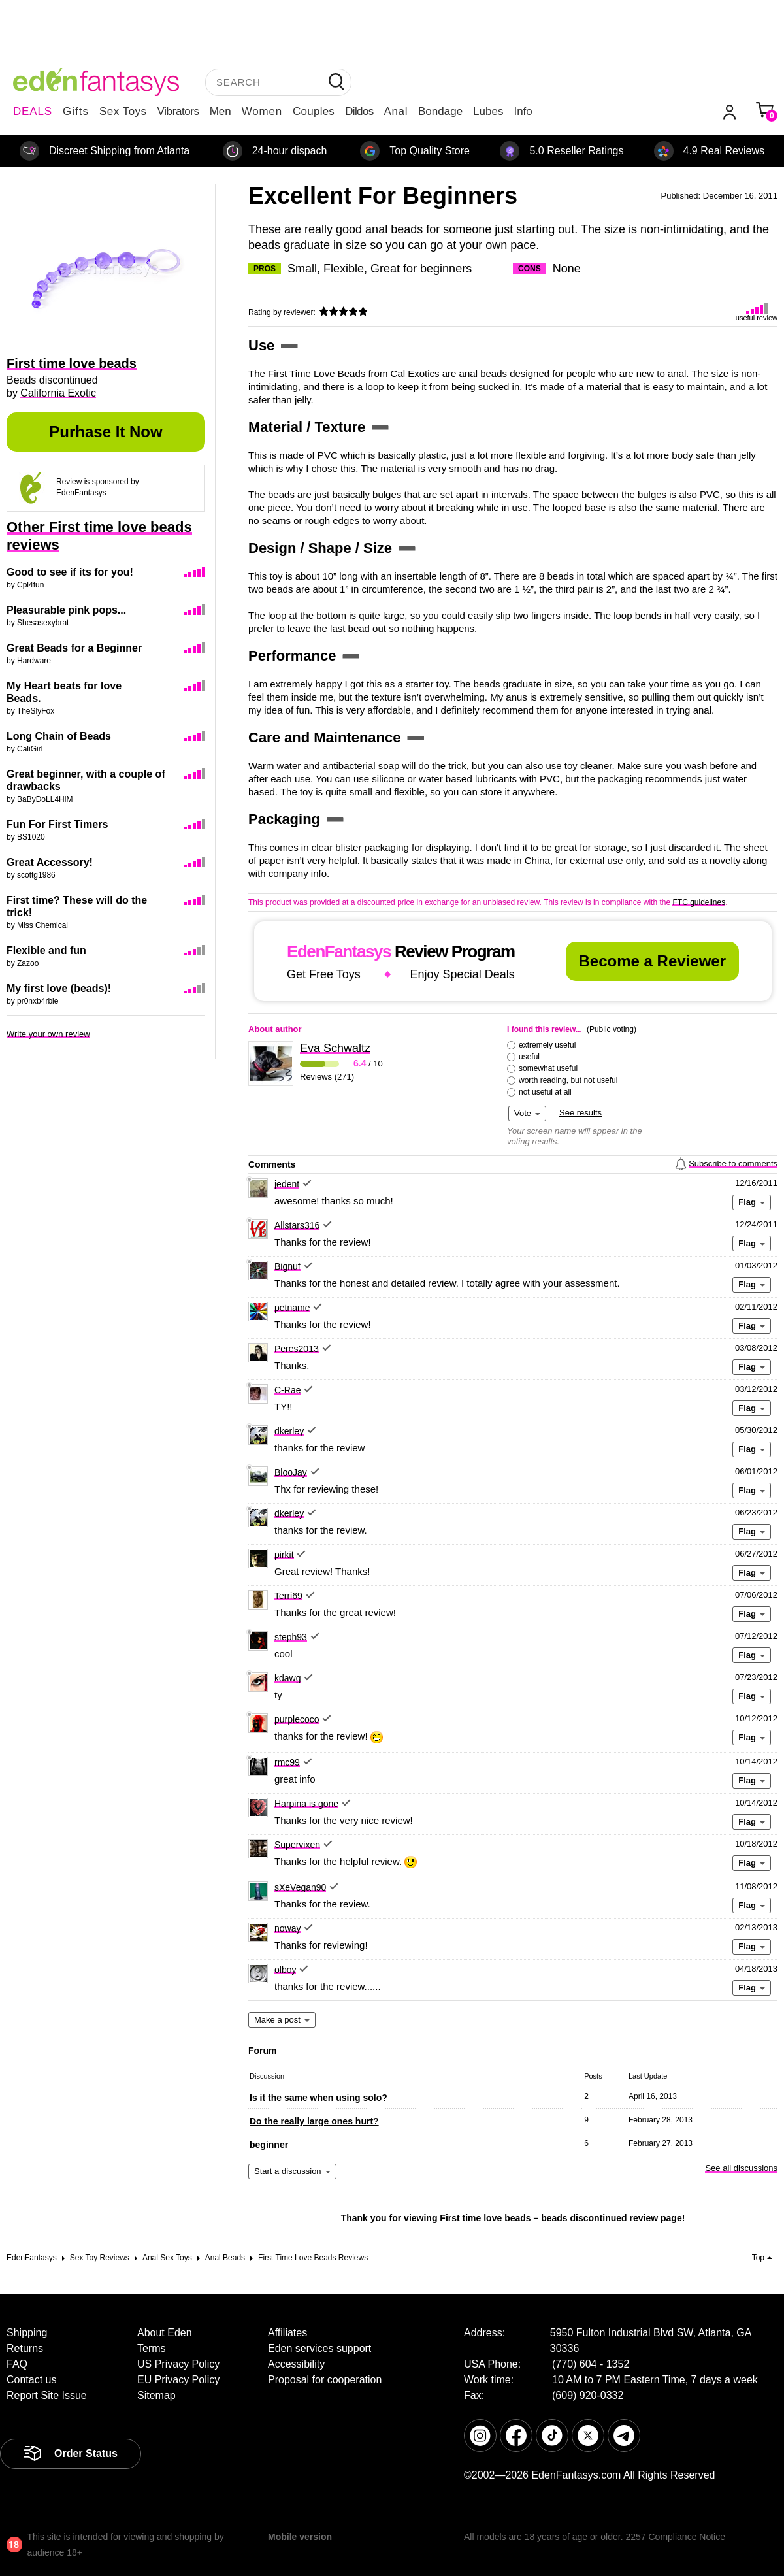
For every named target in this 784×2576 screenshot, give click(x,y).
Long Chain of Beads (59, 736)
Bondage (440, 111)
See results (580, 1112)
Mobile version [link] (300, 2537)
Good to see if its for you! (70, 572)
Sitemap (156, 2395)
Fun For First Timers (57, 824)
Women (262, 111)
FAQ (17, 2364)
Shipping (27, 2332)
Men (220, 111)
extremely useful (547, 1044)
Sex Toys (123, 111)
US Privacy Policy (178, 2364)
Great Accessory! (50, 862)
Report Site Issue (47, 2395)
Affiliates (287, 2332)
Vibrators (178, 111)
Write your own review (48, 1034)
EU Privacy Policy (178, 2379)
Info (523, 111)
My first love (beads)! (59, 988)
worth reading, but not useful (568, 1080)
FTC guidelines (698, 902)
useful (529, 1056)
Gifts (76, 111)
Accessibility (296, 2364)
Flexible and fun (46, 950)
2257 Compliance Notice (675, 2537)
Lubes (488, 111)
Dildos (359, 111)
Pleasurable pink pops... (66, 610)
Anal (396, 111)
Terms (151, 2348)
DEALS (32, 111)
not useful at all (545, 1092)
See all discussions (741, 2168)
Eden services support (319, 2348)
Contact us (31, 2379)
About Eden (164, 2332)
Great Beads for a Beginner (74, 647)
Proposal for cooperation (325, 2379)
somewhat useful (548, 1068)
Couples (314, 111)
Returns (25, 2348)
